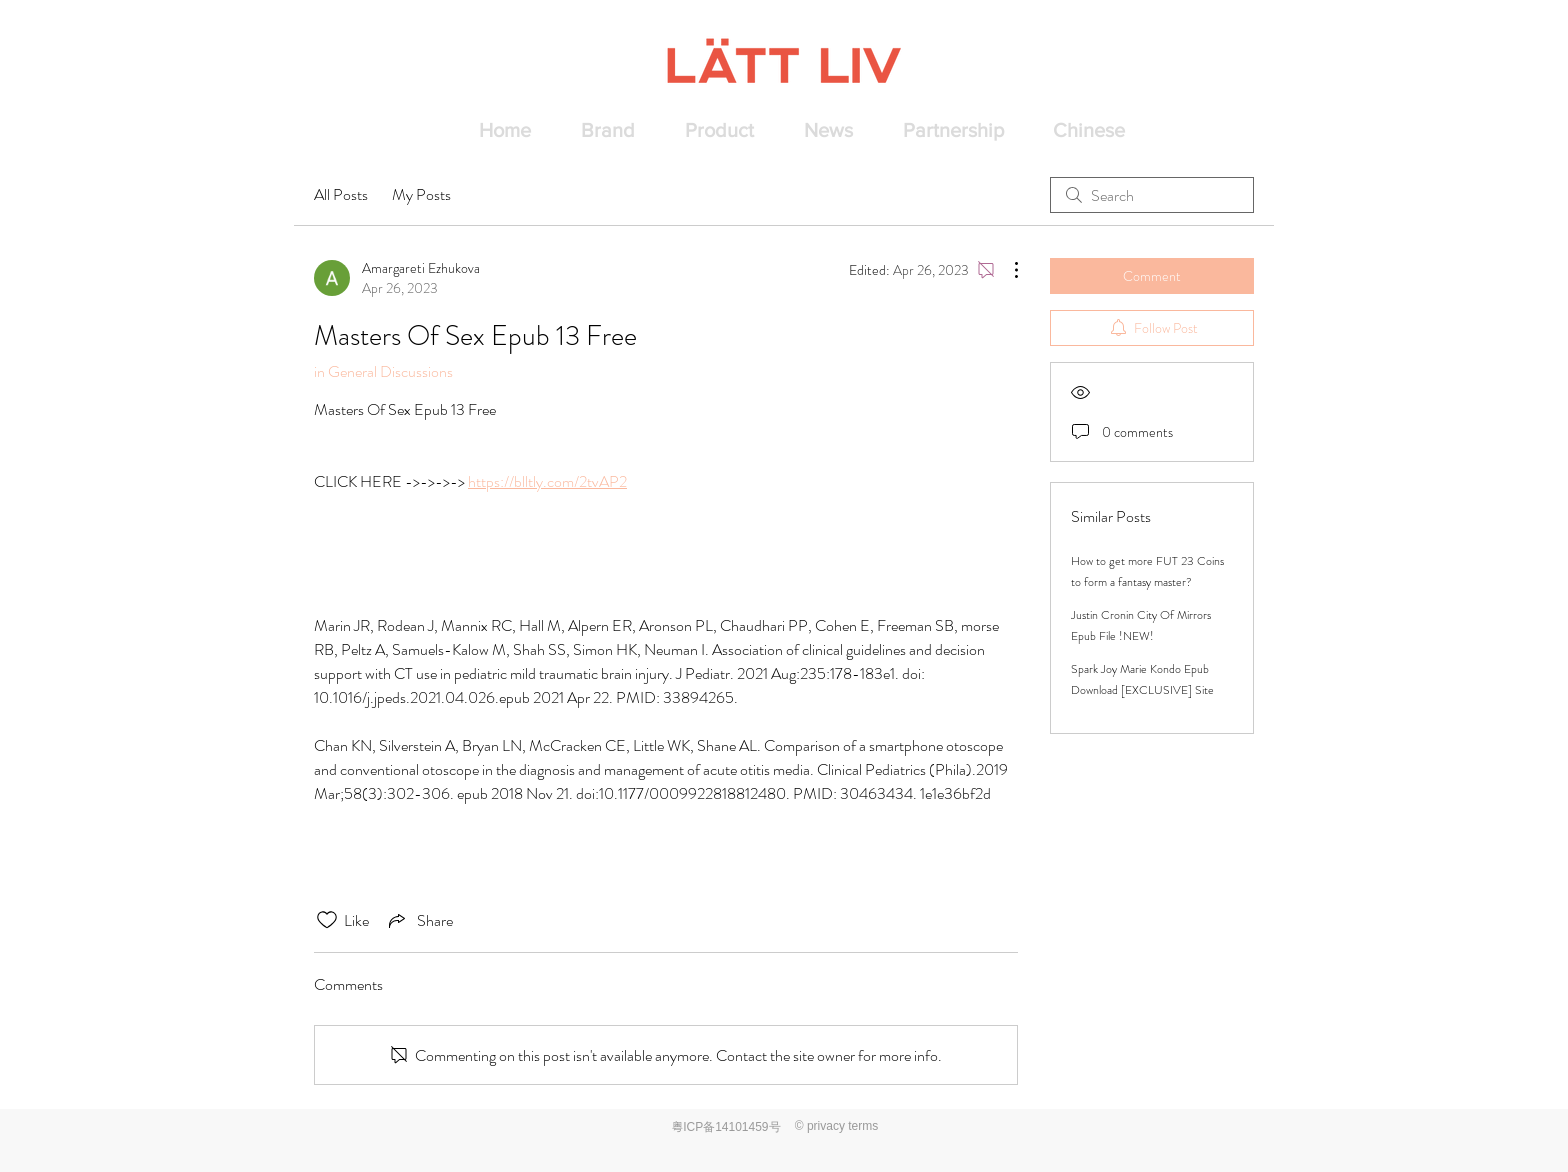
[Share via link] (419, 920)
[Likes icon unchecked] (327, 920)
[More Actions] (1006, 270)
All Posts (341, 194)
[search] (1152, 195)
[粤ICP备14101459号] (727, 1127)
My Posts (421, 194)
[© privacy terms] (836, 1126)
